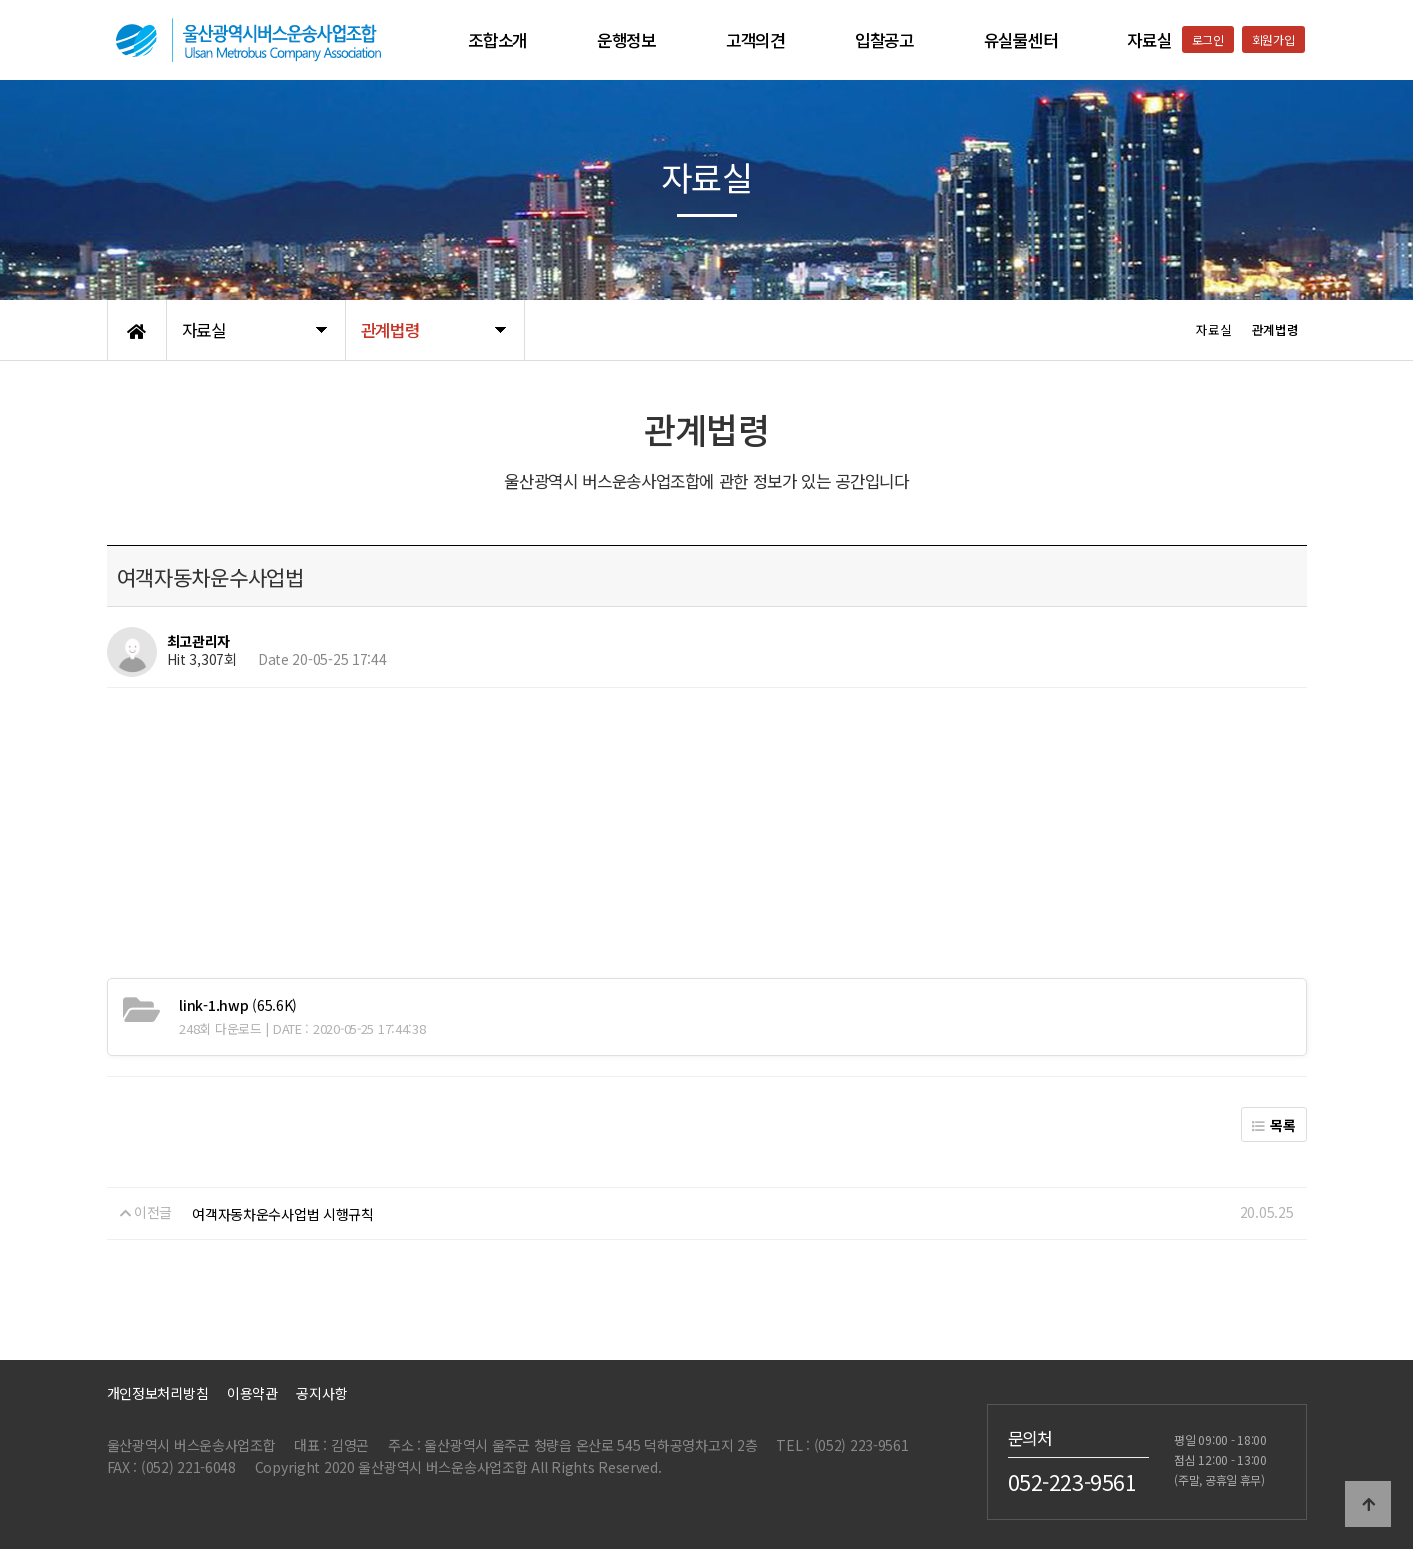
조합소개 (497, 40)
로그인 (1208, 39)
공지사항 (321, 1393)
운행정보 (626, 40)
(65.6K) (238, 1005)
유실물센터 (1021, 40)
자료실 (1149, 40)
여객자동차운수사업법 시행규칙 (283, 1214)
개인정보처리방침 (158, 1393)
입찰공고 (884, 40)
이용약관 (252, 1393)
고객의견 (755, 40)
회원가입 (1273, 39)
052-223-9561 (1072, 1481)
